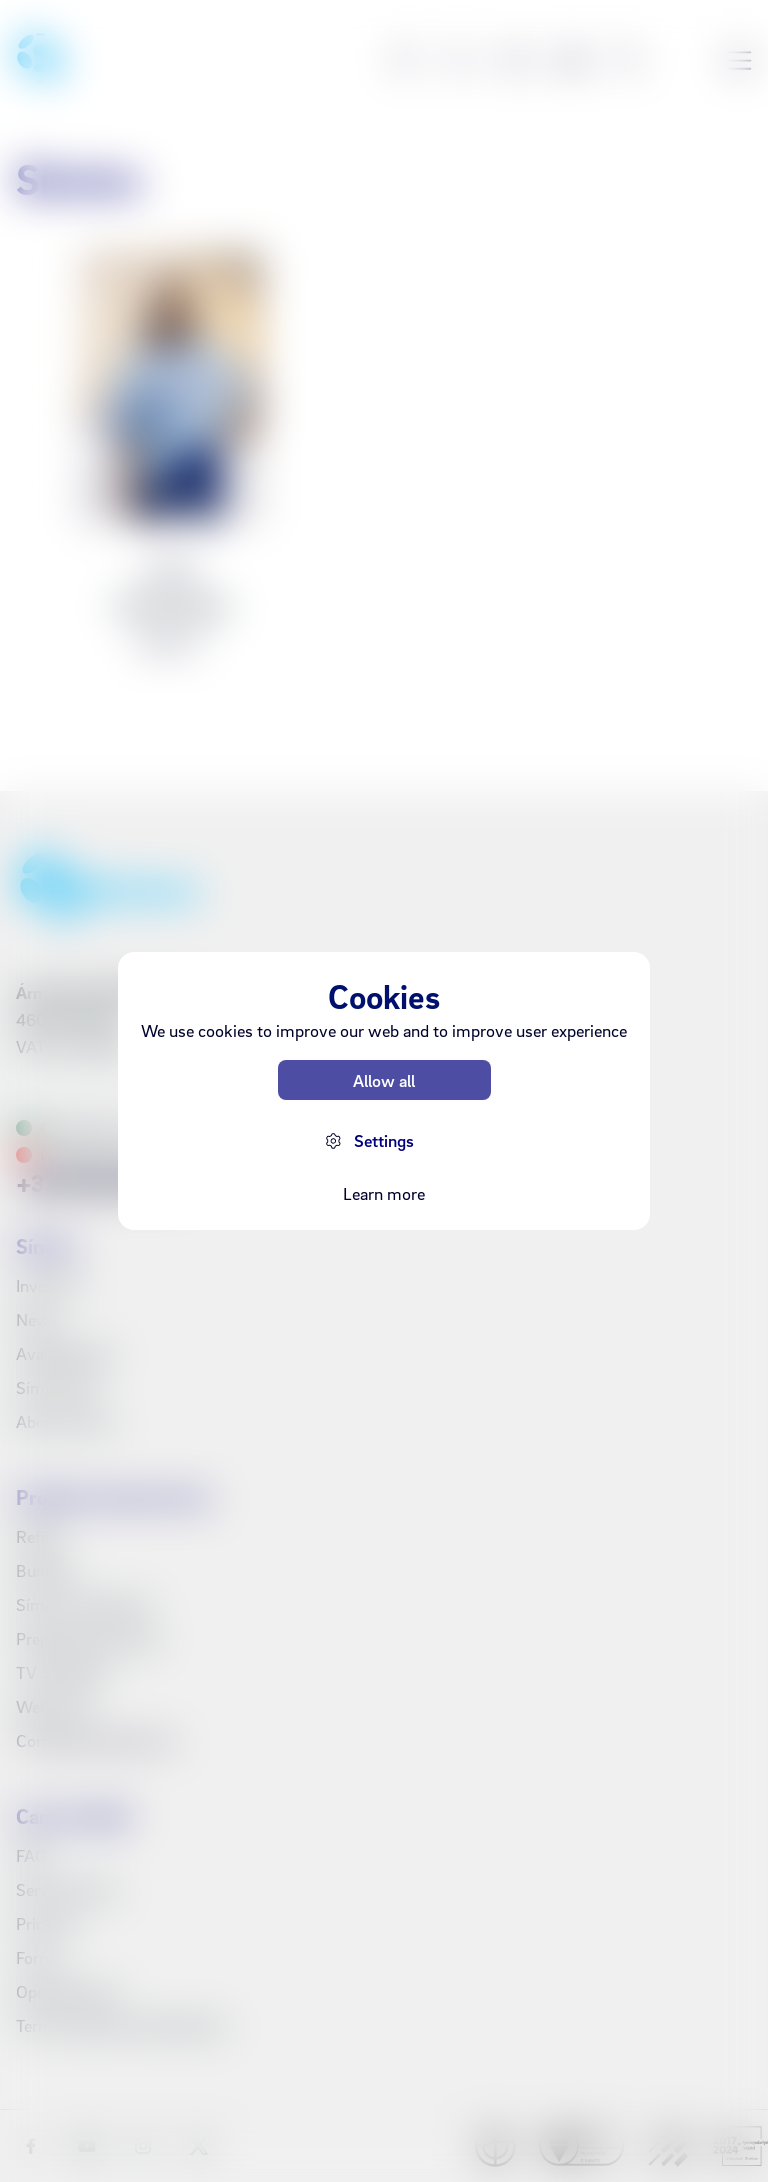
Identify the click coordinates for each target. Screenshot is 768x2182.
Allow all (384, 1080)
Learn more (384, 1193)
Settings (384, 1140)
